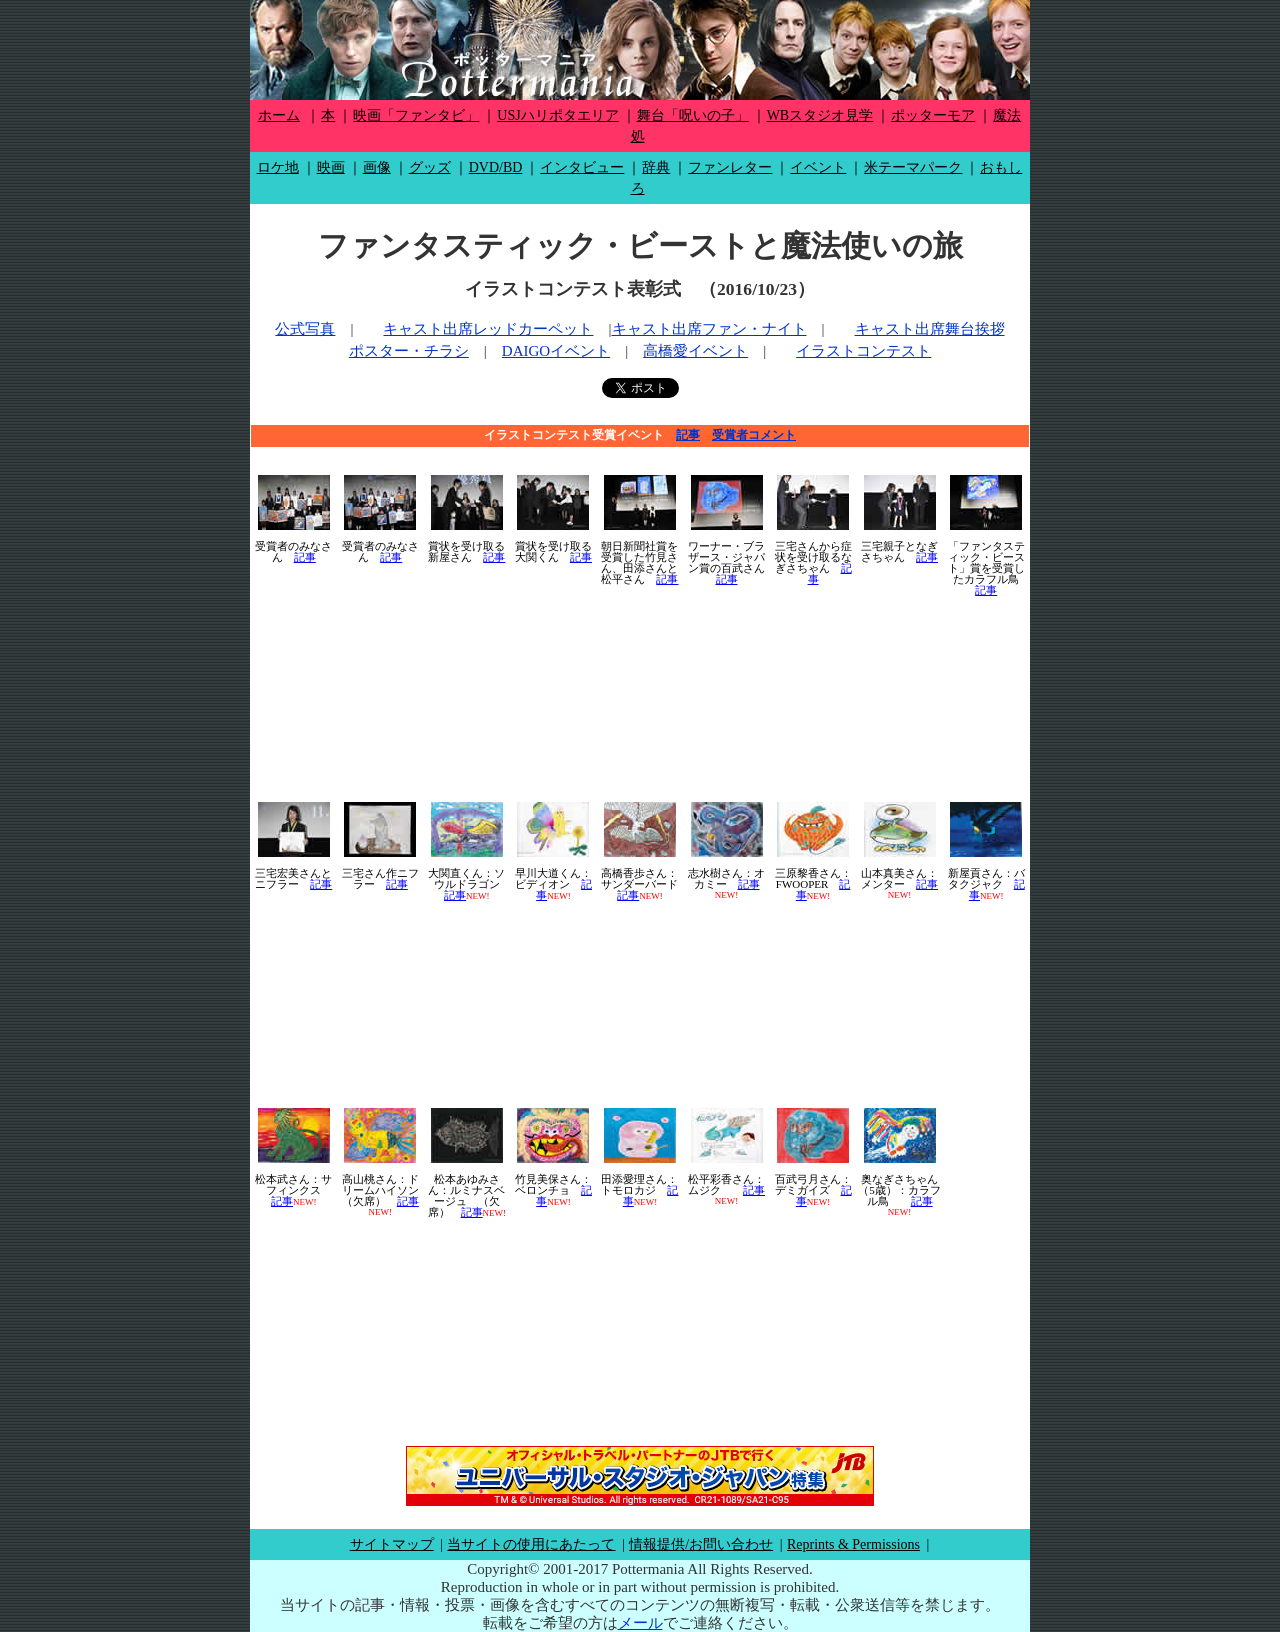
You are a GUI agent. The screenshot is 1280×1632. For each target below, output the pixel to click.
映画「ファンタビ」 (416, 115)
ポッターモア (933, 115)
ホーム (279, 115)
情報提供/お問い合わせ (701, 1544)
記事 (688, 435)
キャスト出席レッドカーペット (488, 329)
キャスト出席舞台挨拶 (930, 329)
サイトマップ (392, 1544)
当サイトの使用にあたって (531, 1544)
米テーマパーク (913, 167)
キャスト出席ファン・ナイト (709, 329)
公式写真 (305, 329)
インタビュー (582, 167)
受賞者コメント (754, 435)
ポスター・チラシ (409, 351)
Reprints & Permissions (853, 1544)
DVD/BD (496, 167)
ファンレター (730, 167)
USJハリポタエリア (557, 115)
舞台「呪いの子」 (693, 115)
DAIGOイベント (556, 351)
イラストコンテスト (863, 351)
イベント (818, 167)
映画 (331, 167)
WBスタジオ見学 (820, 115)
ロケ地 (278, 167)
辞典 (656, 167)
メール (640, 1623)
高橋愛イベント (695, 351)
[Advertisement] (640, 699)
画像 (377, 167)
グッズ (430, 167)
